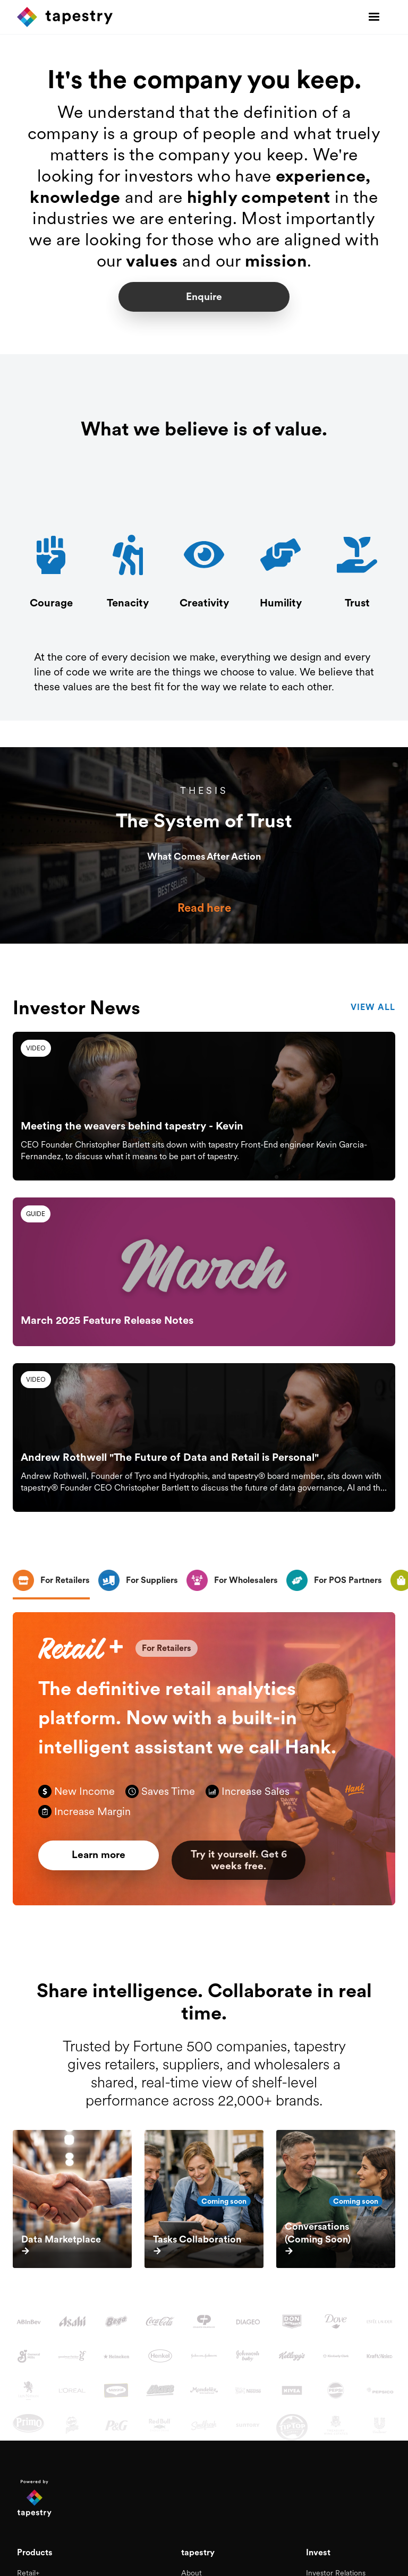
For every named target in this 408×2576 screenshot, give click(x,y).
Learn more (104, 1857)
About (191, 2565)
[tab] (51, 1584)
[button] (374, 17)
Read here (204, 907)
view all (373, 1009)
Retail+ (28, 2565)
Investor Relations (336, 2565)
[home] (65, 17)
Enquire (204, 296)
